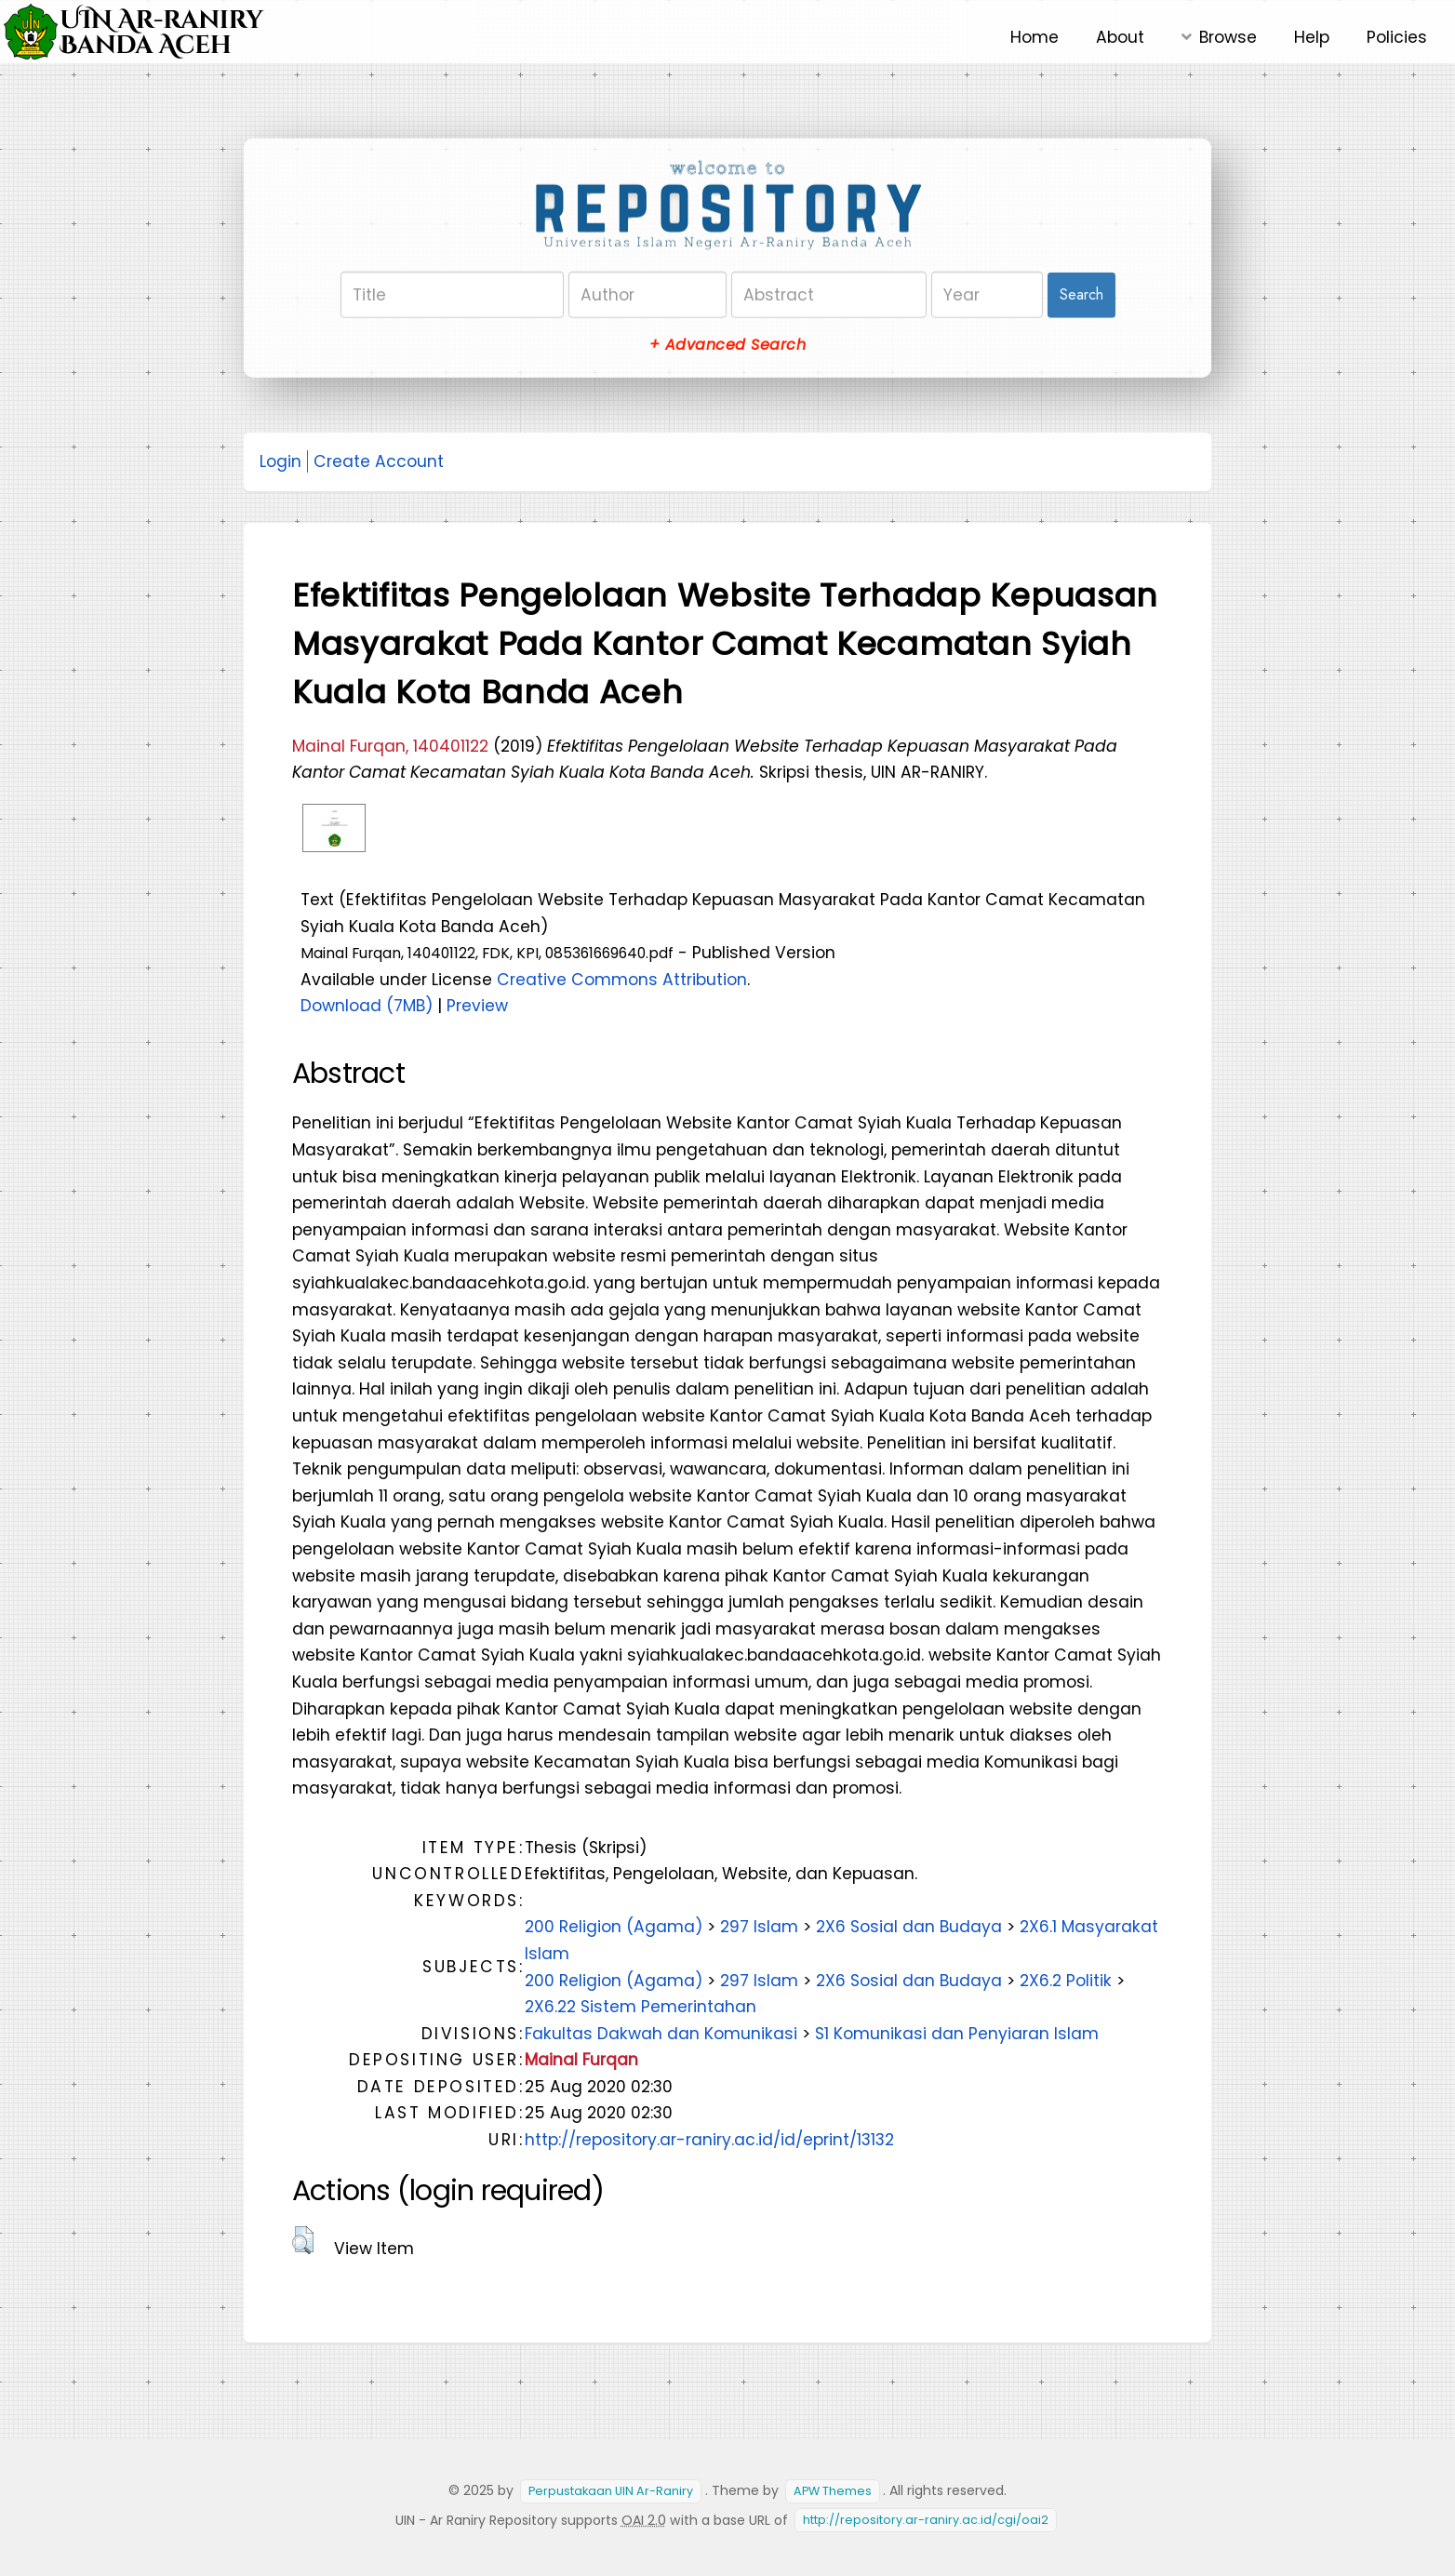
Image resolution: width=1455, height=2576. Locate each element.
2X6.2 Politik (1066, 1980)
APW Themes (833, 2491)
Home (1034, 37)
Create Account (379, 461)
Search (1081, 294)
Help (1311, 37)
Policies (1397, 37)
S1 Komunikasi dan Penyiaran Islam (957, 2033)
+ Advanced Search (727, 344)
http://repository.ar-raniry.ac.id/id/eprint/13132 (709, 2140)
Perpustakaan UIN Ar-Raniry (610, 2491)
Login (280, 461)
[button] (303, 2240)
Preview (477, 1005)
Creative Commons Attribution (622, 979)
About (1120, 37)
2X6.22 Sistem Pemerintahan (640, 2006)
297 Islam (759, 1926)
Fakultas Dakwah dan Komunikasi (661, 2033)
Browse (1228, 37)
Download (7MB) (366, 1005)
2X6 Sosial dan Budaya (909, 1926)
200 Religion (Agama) (613, 1926)
